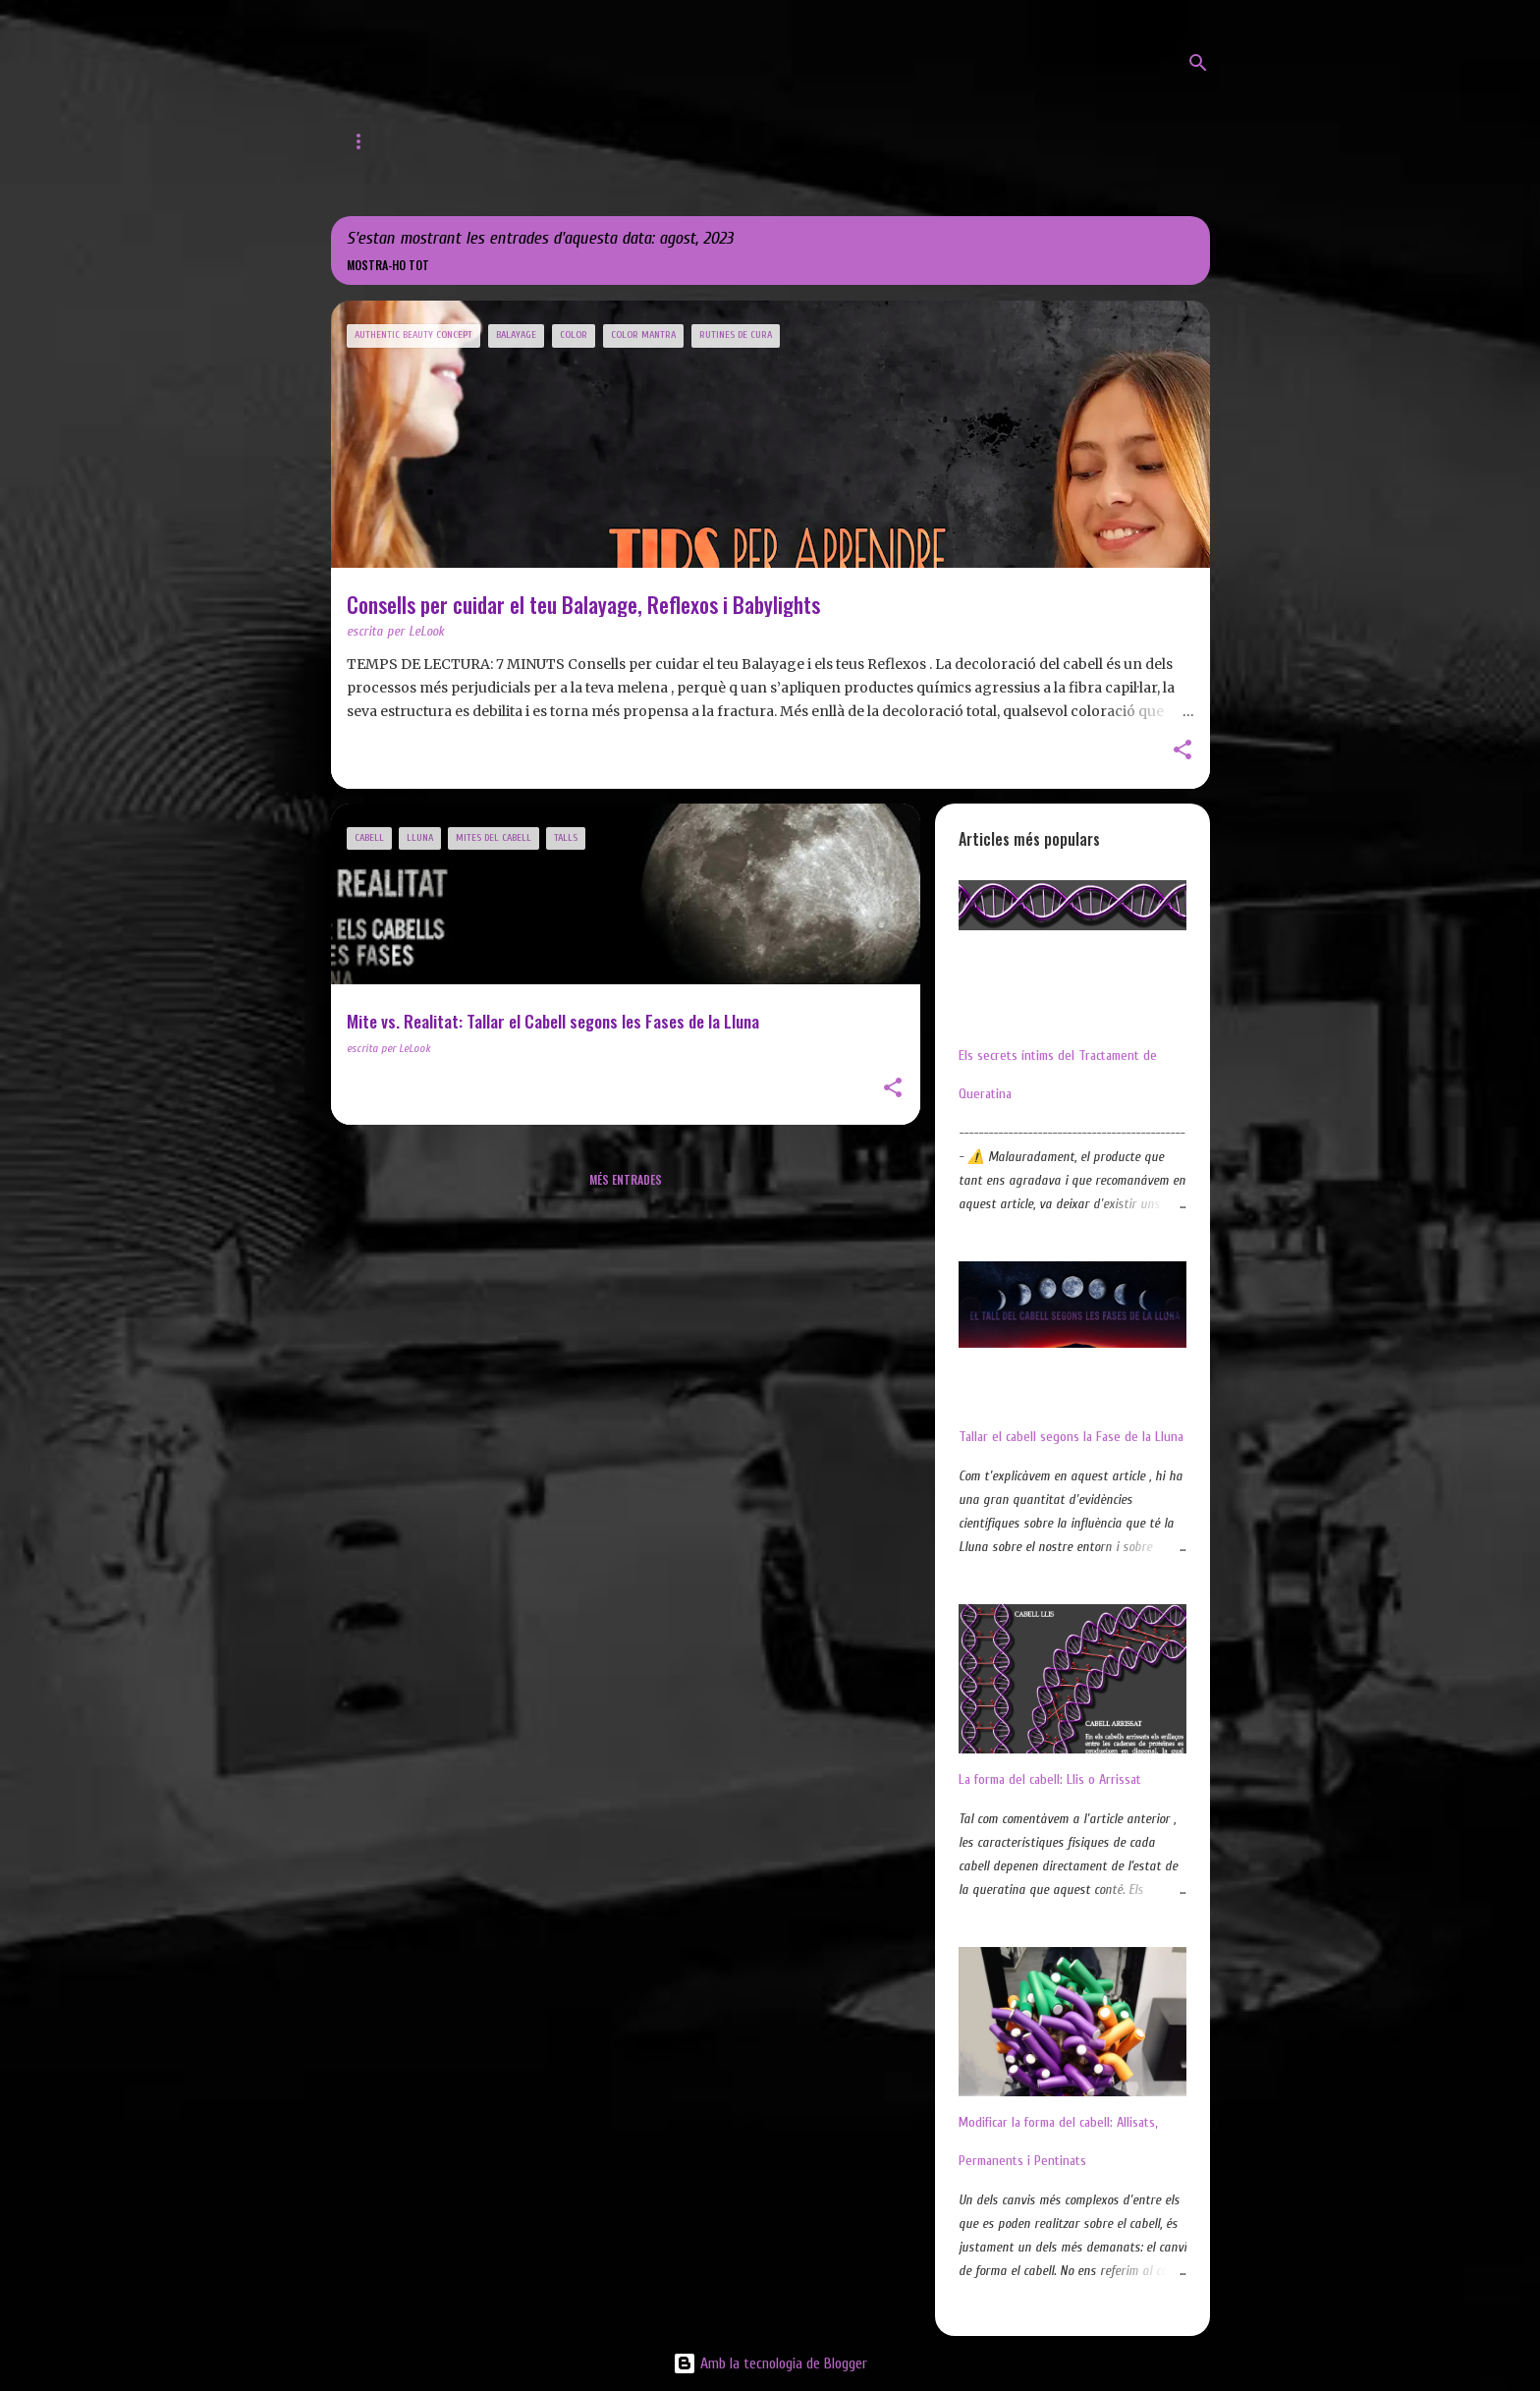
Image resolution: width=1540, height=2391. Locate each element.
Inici (363, 141)
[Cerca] (1198, 62)
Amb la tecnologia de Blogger (770, 2363)
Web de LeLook (473, 141)
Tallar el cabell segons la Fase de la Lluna (1071, 1436)
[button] (1182, 751)
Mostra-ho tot (388, 264)
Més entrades (625, 1179)
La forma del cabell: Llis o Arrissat (1050, 1779)
